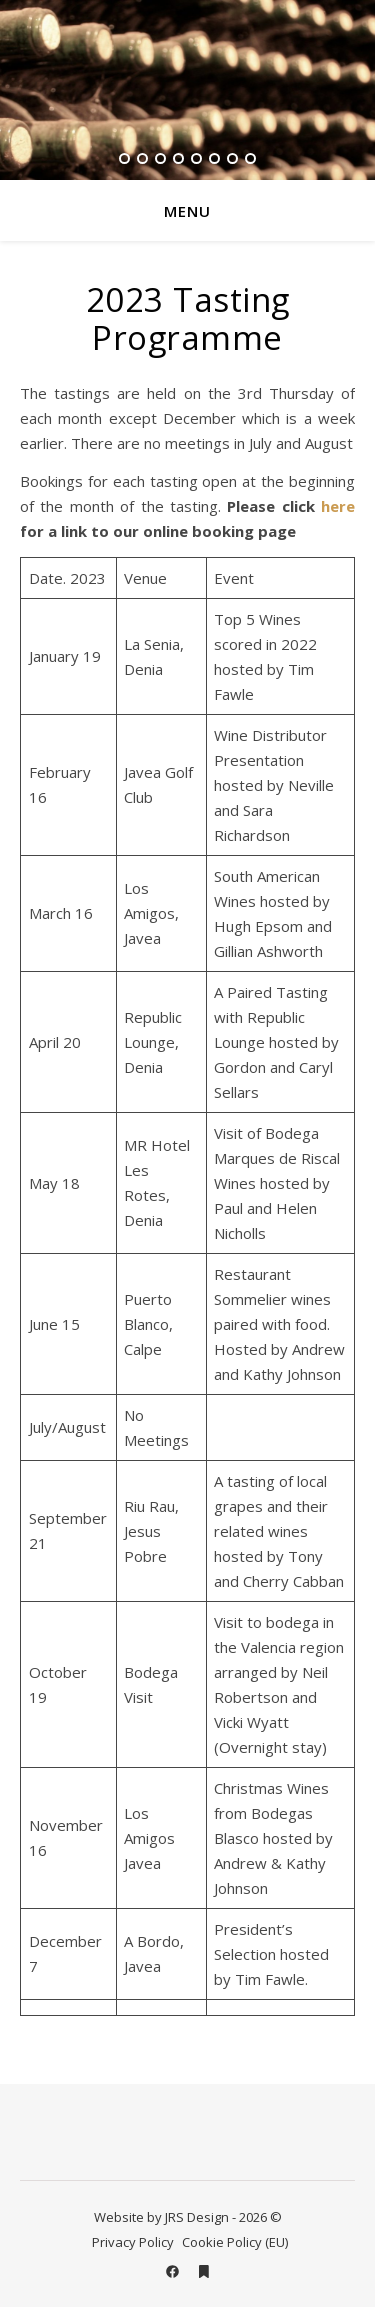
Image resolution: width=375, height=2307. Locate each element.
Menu (187, 211)
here (338, 506)
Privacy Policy (133, 2242)
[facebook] (174, 2272)
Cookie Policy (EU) (235, 2242)
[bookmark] (204, 2272)
